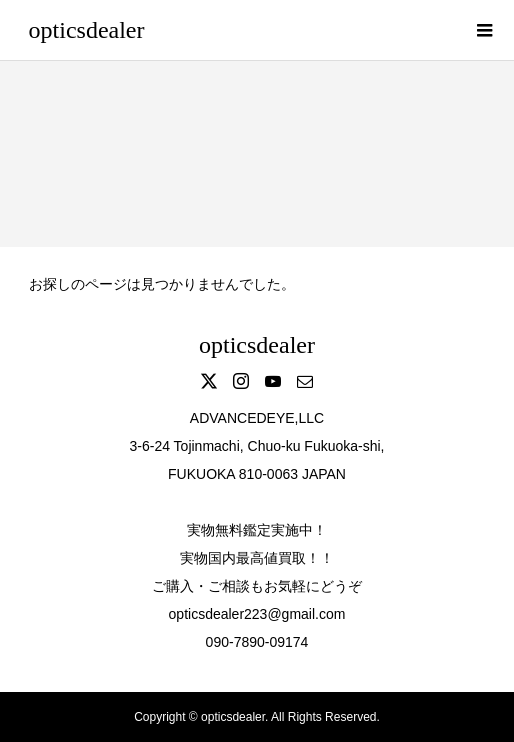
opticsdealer (87, 30)
